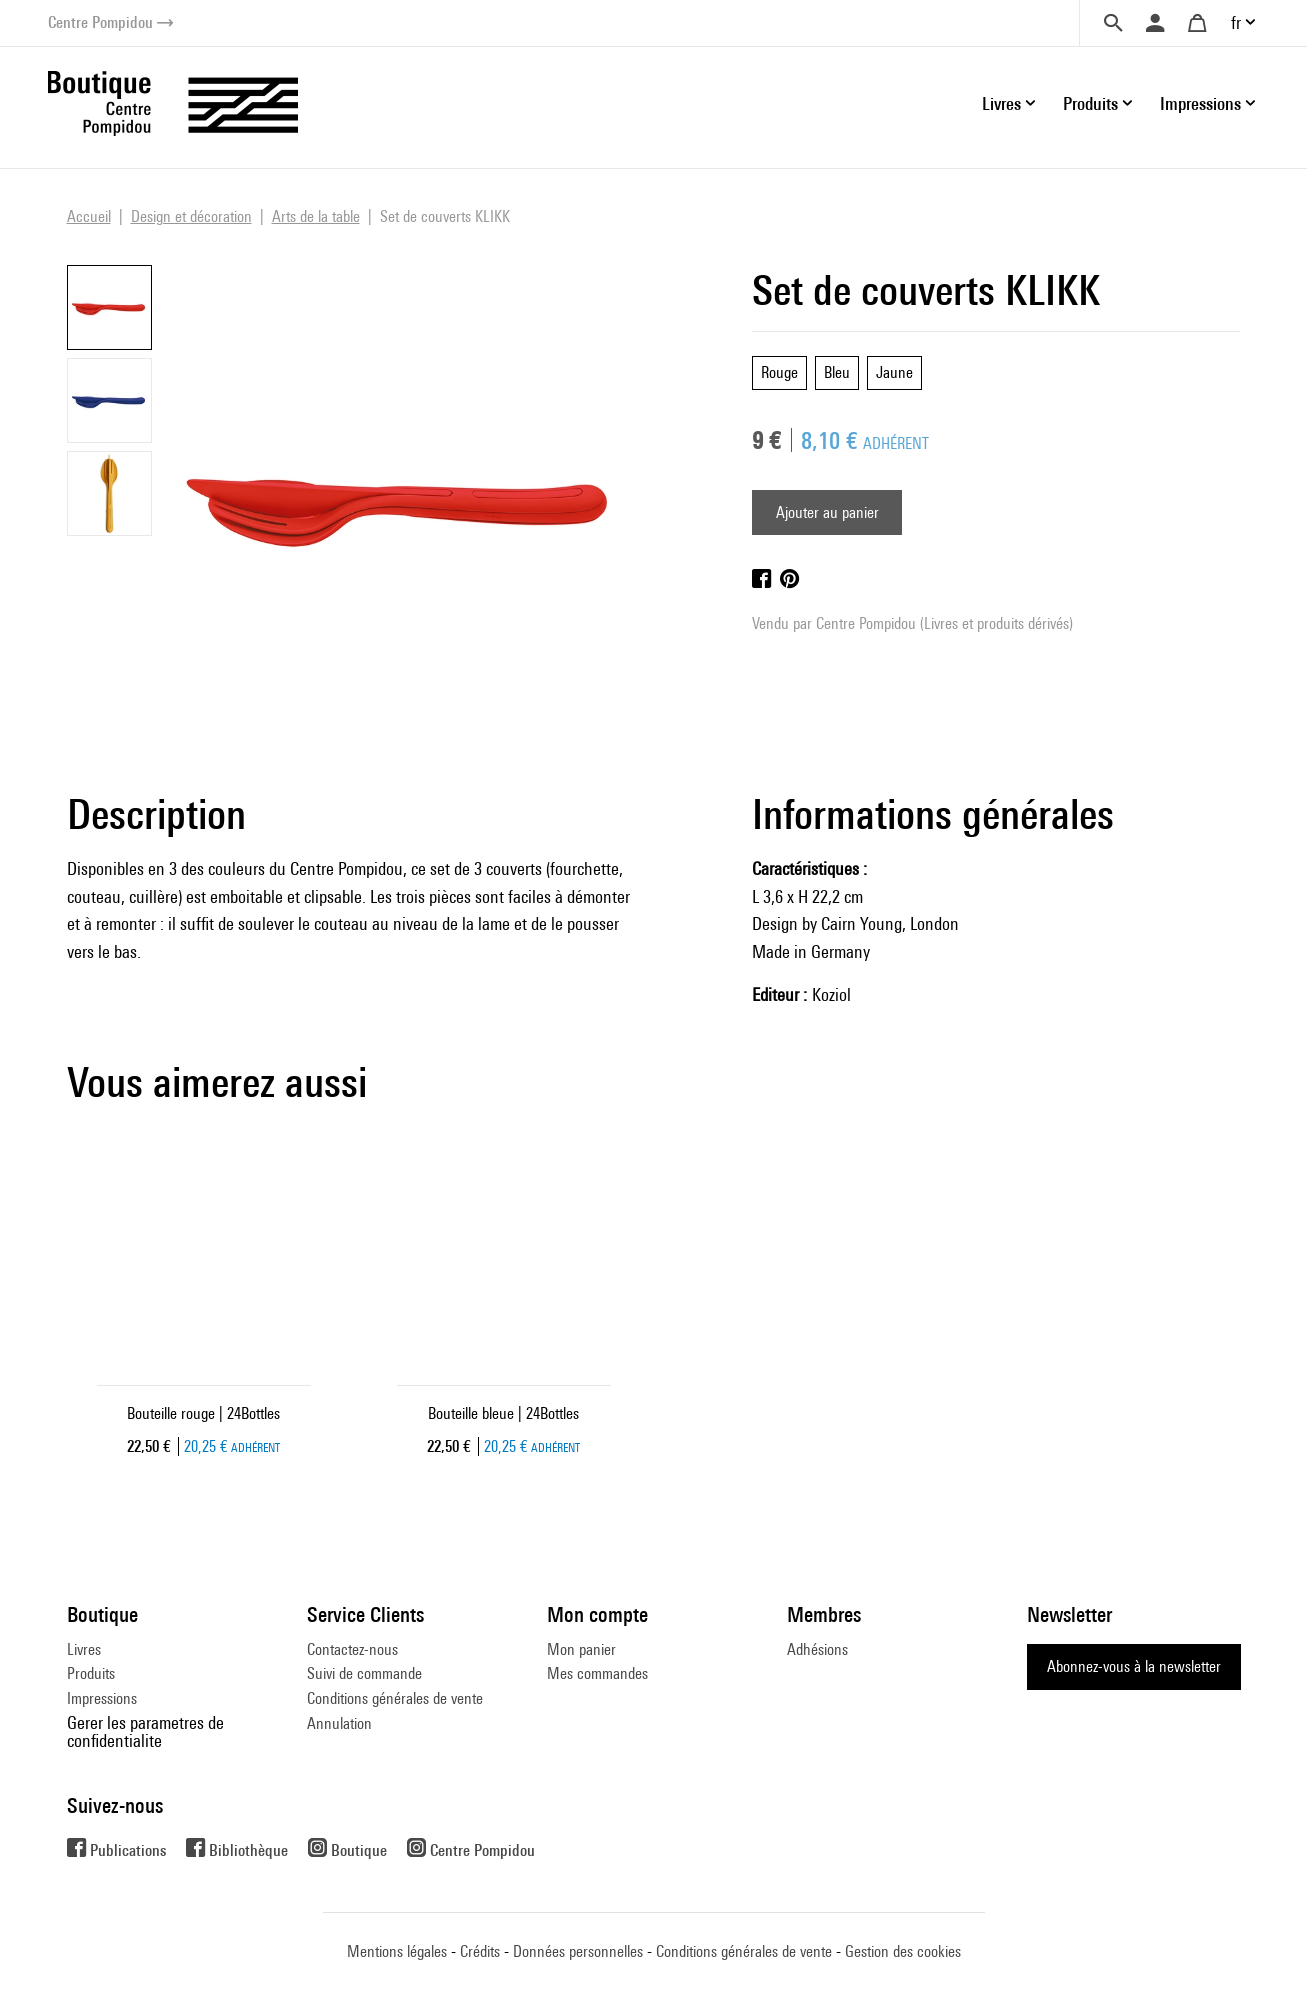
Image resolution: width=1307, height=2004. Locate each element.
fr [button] (1236, 22)
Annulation (339, 1723)
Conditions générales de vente (395, 1698)
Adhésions (817, 1649)
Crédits (480, 1951)
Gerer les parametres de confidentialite (145, 1731)
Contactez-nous (352, 1649)
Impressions (102, 1698)
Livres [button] (1001, 103)
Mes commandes (597, 1673)
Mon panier (581, 1649)
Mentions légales (397, 1951)
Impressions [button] (1200, 103)
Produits (91, 1673)
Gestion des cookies (903, 1951)
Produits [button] (1090, 103)
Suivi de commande (364, 1673)
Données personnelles (578, 1951)
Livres (84, 1649)
